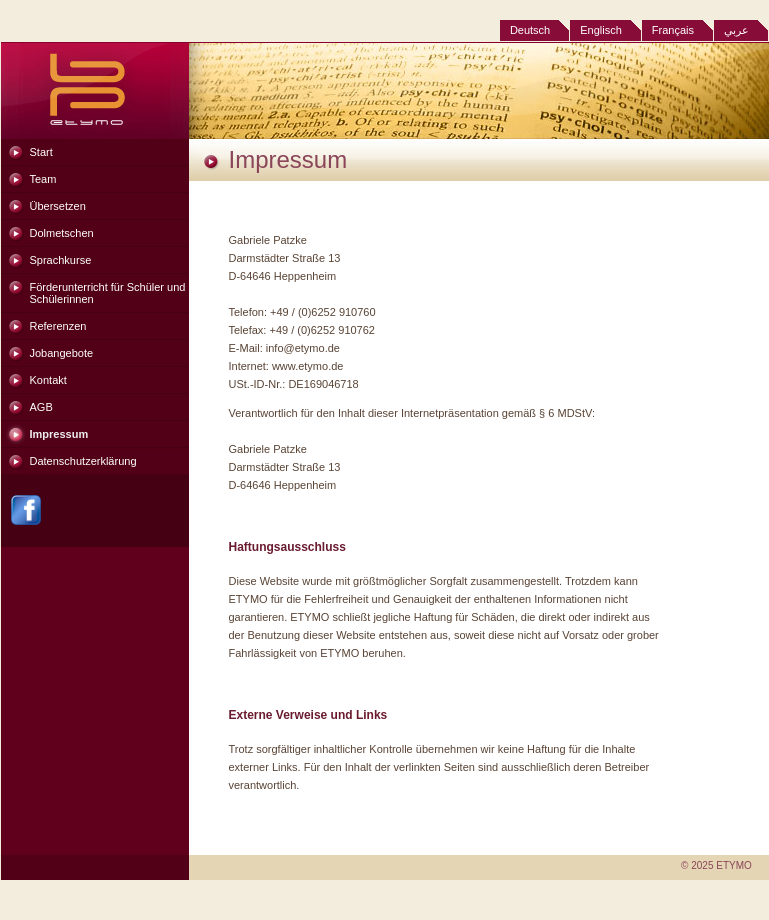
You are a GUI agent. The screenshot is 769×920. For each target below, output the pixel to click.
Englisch (601, 30)
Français (673, 30)
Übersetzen (58, 206)
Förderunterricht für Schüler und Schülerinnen (108, 293)
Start (41, 152)
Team (43, 179)
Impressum (59, 434)
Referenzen (58, 326)
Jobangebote (62, 353)
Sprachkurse (61, 260)
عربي (736, 30)
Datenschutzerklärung (83, 461)
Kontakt (48, 380)
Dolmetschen (62, 233)
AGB (41, 407)
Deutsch (530, 30)
